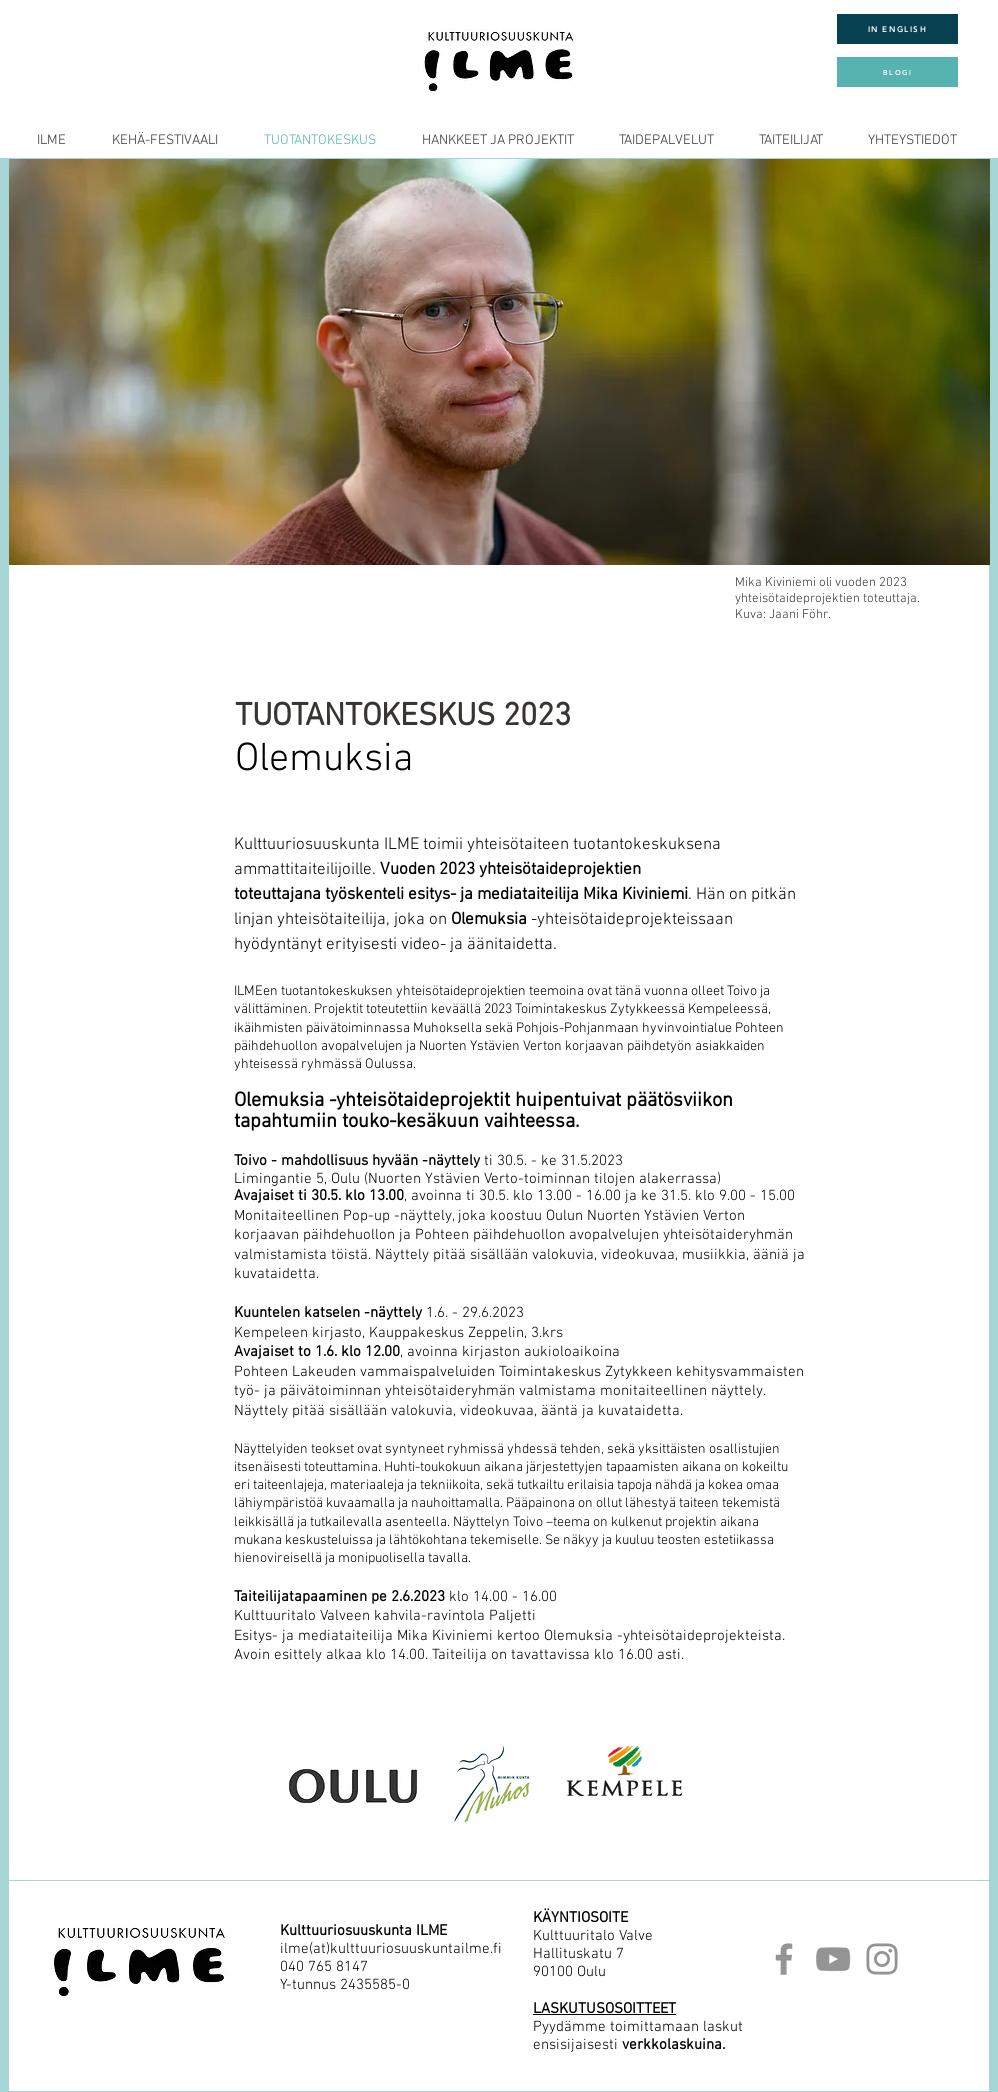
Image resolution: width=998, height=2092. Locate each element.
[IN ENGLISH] (897, 29)
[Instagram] (882, 1959)
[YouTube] (833, 1959)
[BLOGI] (897, 72)
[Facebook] (784, 1959)
